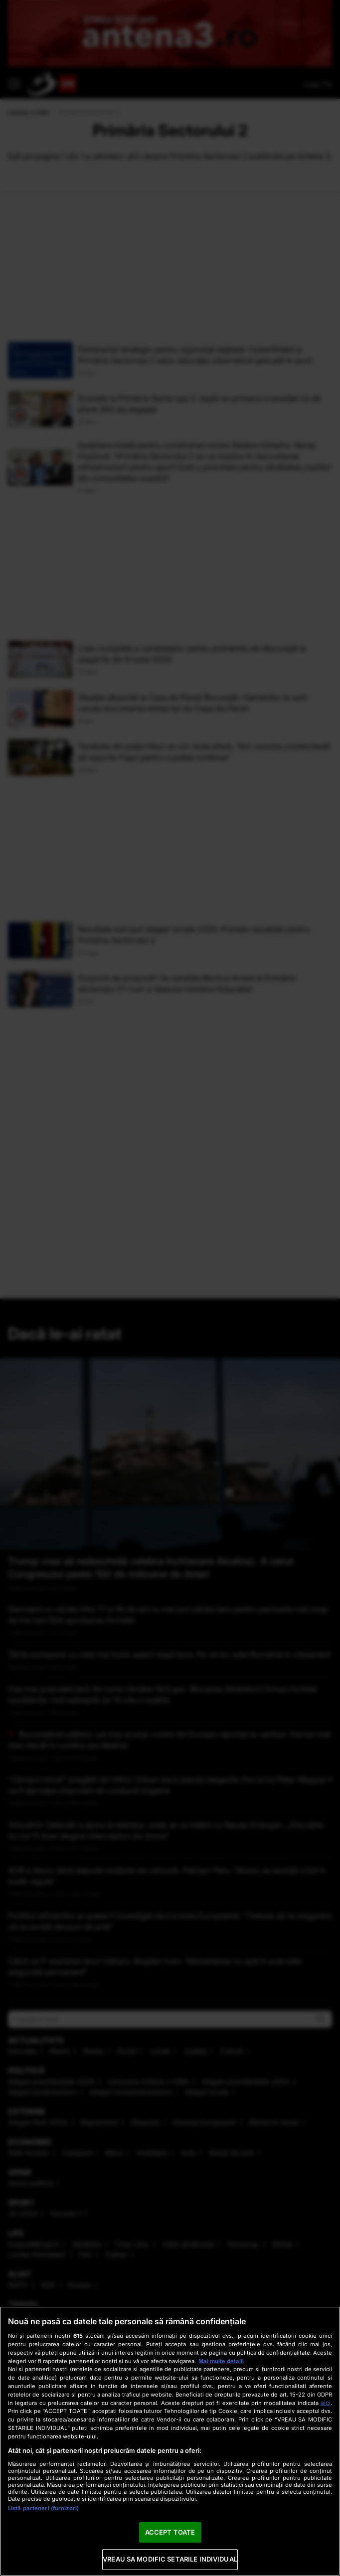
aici (326, 2403)
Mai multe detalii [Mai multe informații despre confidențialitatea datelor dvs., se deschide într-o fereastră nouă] (221, 2361)
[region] (170, 2441)
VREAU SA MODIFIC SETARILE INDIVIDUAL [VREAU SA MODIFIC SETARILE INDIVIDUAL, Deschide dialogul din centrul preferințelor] (170, 2559)
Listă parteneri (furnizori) (43, 2508)
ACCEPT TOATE (170, 2532)
